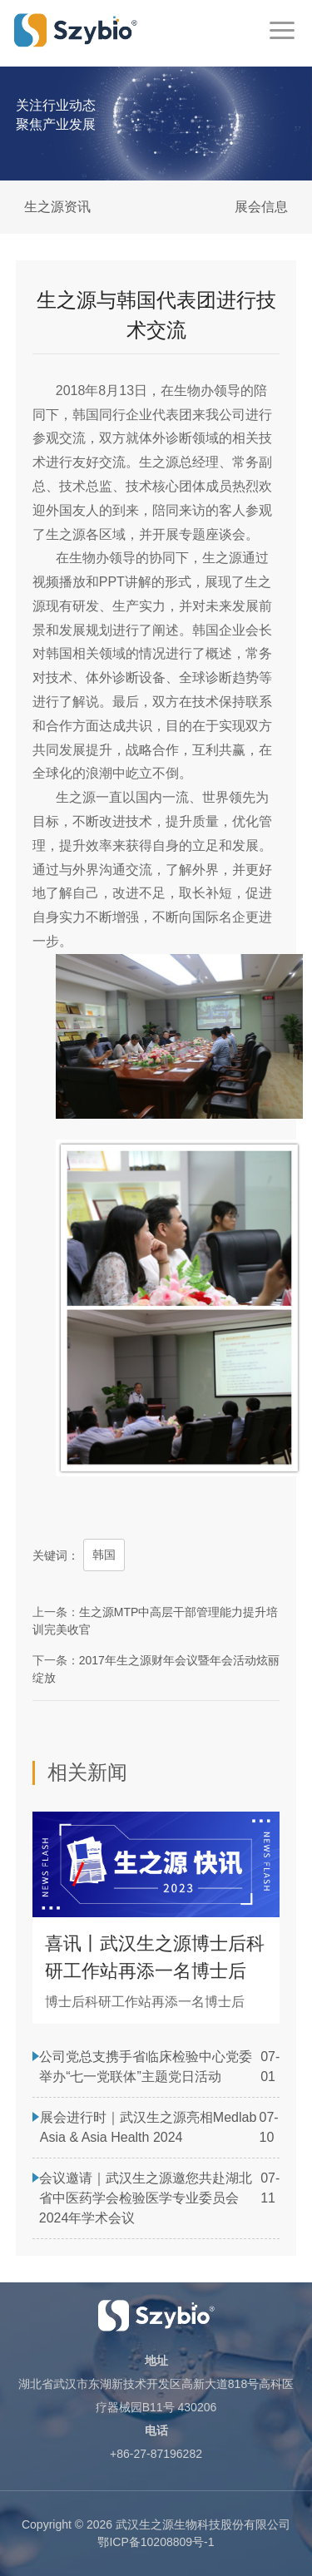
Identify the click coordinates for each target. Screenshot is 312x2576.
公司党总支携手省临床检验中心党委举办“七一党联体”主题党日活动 (145, 2066)
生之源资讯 (57, 207)
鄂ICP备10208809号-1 (155, 2542)
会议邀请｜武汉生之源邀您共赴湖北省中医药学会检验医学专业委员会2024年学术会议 (145, 2198)
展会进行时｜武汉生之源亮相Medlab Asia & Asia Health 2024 (148, 2127)
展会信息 (261, 207)
